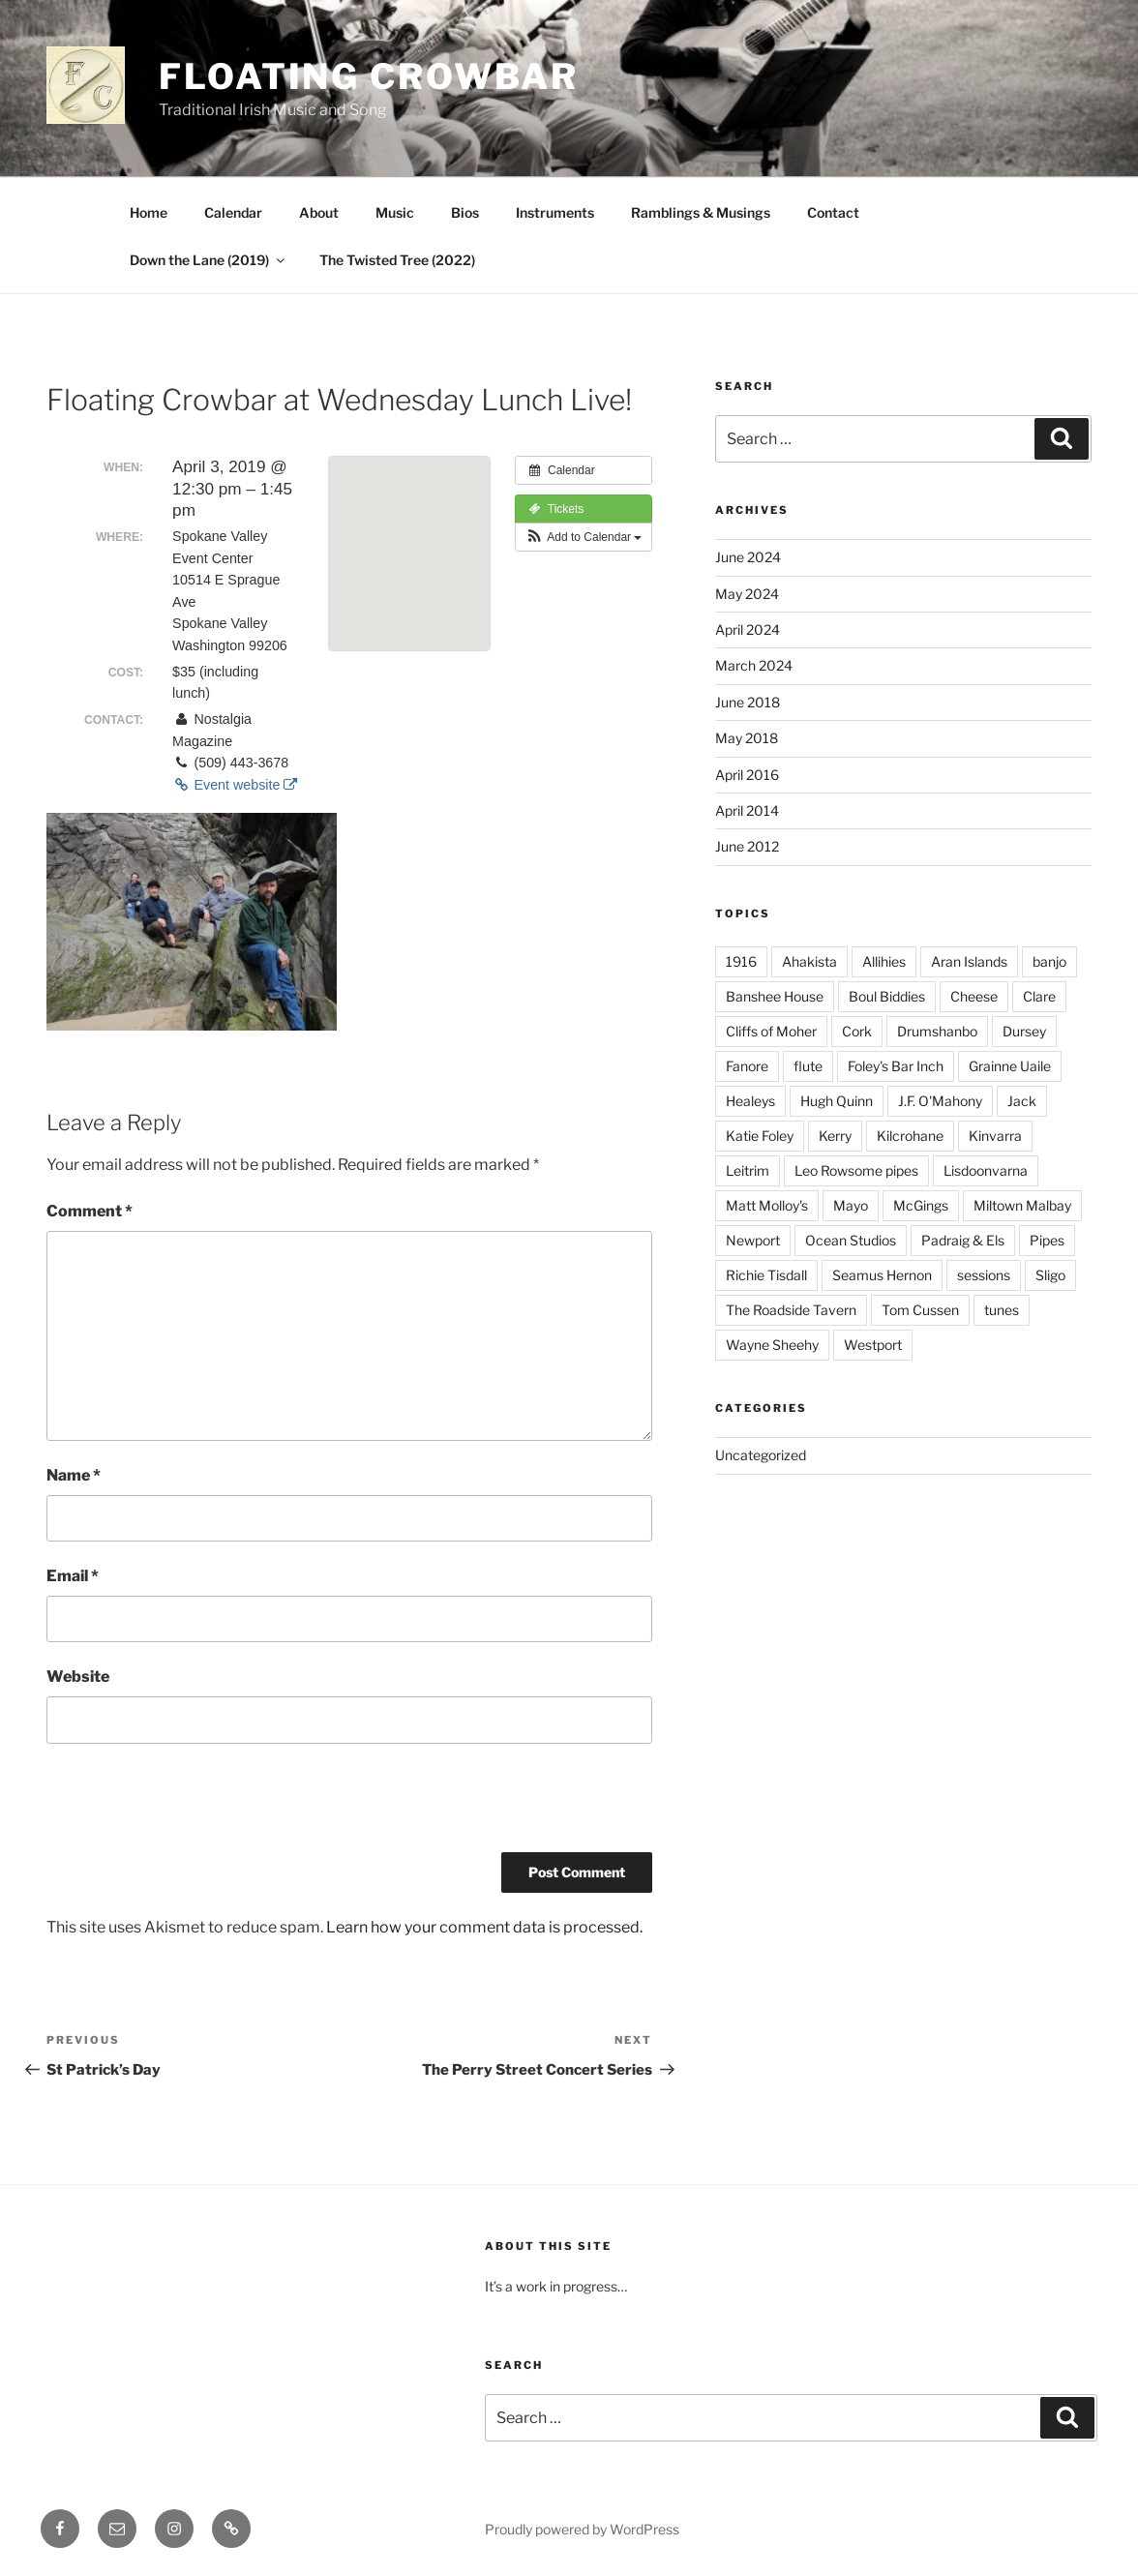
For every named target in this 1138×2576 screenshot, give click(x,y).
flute (808, 1066)
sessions (983, 1275)
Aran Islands (969, 961)
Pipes (1047, 1240)
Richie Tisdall (766, 1275)
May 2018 (746, 738)
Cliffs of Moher (771, 1031)
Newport (753, 1240)
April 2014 (747, 810)
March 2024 (754, 665)
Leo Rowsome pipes (856, 1170)
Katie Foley (760, 1135)
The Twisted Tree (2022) (397, 260)
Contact (833, 212)
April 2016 (747, 774)
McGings (920, 1205)
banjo (1049, 961)
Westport (873, 1344)
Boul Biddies (887, 996)
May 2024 (747, 593)
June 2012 (747, 846)
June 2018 (747, 702)
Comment (89, 1211)
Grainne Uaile (1010, 1066)
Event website (234, 785)
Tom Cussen (920, 1310)
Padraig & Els (962, 1240)
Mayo (850, 1205)
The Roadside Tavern (791, 1310)
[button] (584, 537)
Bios (465, 212)
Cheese (974, 996)
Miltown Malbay (1022, 1205)
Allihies (884, 961)
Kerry (835, 1135)
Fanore (747, 1066)
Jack (1021, 1101)
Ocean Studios (850, 1240)
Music (394, 212)
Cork (857, 1031)
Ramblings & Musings (700, 212)
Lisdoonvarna (985, 1170)
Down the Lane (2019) (208, 260)
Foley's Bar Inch (895, 1066)
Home (148, 212)
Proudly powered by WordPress (582, 2529)
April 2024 (747, 629)
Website (77, 1676)
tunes (1001, 1310)
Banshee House (775, 996)
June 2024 (748, 557)
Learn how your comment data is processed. (484, 1927)
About (319, 212)
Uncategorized (760, 1455)
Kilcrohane (910, 1135)
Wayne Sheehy (772, 1344)
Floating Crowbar (369, 76)
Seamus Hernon (882, 1275)
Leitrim (747, 1170)
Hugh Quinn (836, 1101)
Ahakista (809, 961)
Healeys (750, 1101)
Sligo (1050, 1275)
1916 (741, 961)
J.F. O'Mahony (940, 1101)
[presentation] (193, 1804)
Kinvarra (995, 1135)
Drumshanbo (937, 1031)
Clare (1039, 996)
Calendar (233, 212)
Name (73, 1475)
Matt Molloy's (767, 1205)
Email (72, 1576)
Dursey (1024, 1031)
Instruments (555, 212)
